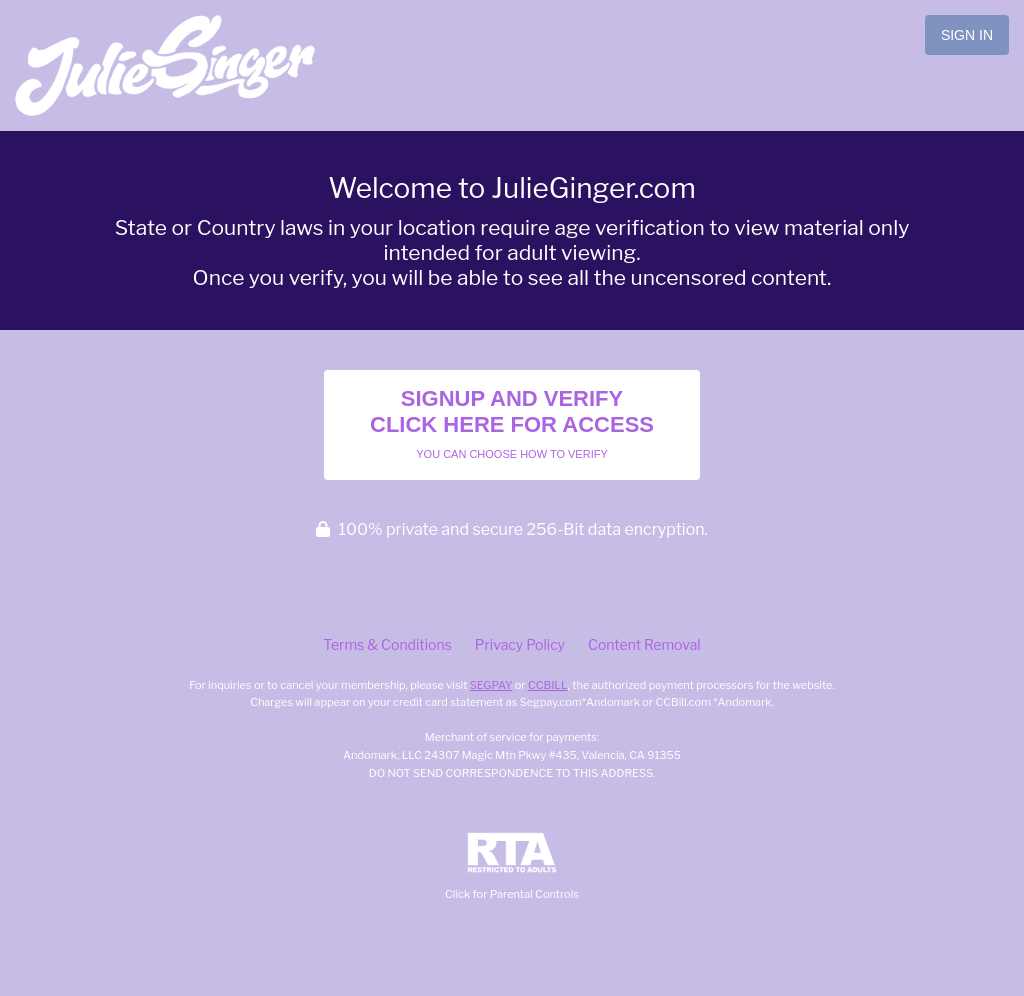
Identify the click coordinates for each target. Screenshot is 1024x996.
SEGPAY (491, 685)
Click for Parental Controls (512, 866)
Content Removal (644, 644)
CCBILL (548, 685)
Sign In (967, 35)
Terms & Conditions (387, 644)
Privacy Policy (520, 644)
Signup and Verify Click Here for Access (512, 423)
